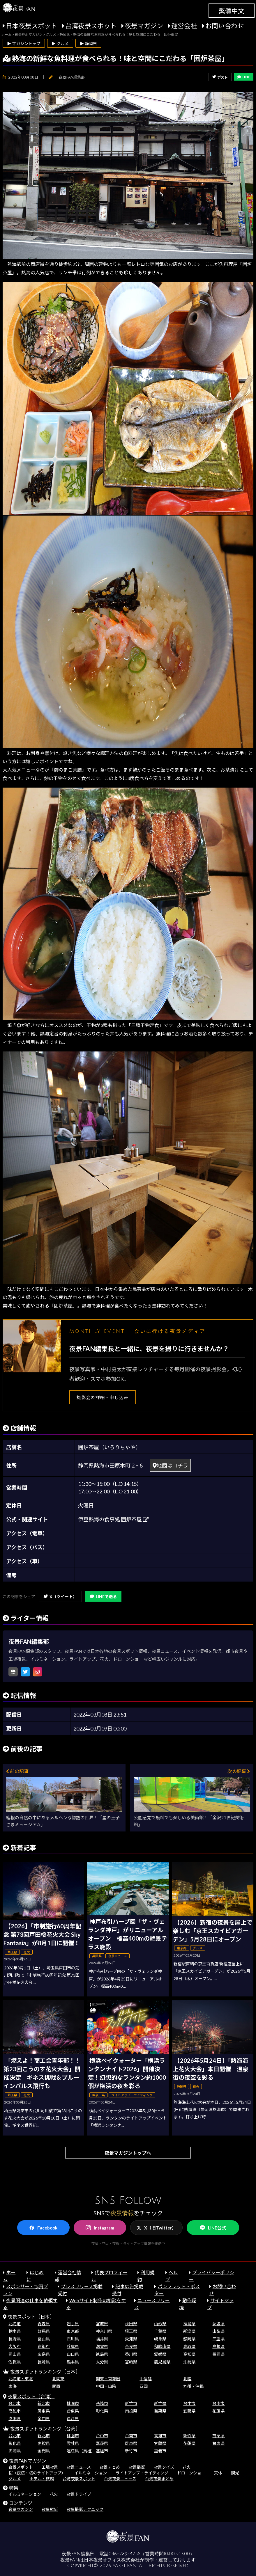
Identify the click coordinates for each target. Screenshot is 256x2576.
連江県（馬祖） (81, 2450)
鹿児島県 (162, 2361)
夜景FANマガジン (27, 2460)
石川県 (73, 2338)
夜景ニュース (79, 2467)
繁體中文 (231, 11)
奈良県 (131, 2346)
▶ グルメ (60, 43)
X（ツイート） (60, 1596)
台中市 (189, 2403)
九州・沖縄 (193, 2386)
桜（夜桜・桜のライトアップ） (37, 2472)
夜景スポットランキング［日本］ (45, 2371)
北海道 (14, 2323)
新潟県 (189, 2331)
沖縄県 (189, 2361)
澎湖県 (14, 2418)
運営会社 (184, 26)
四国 (144, 2386)
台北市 (14, 2403)
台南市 (218, 2403)
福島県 (189, 2323)
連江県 (73, 2418)
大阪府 (14, 2346)
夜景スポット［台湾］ (31, 2396)
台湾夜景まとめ (159, 2478)
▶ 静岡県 (88, 43)
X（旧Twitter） (156, 2227)
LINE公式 (213, 2228)
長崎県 (44, 2361)
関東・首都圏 (108, 2378)
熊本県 (73, 2361)
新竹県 (160, 2403)
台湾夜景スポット (90, 26)
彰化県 (102, 2410)
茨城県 (218, 2323)
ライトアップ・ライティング (142, 2472)
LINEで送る (103, 1596)
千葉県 (160, 2331)
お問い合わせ (224, 26)
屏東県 (44, 2410)
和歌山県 (162, 2346)
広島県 (44, 2354)
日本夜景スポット (31, 26)
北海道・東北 (20, 2378)
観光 (235, 2472)
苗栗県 (160, 2410)
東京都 (73, 2331)
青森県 (44, 2323)
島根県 (218, 2346)
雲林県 (73, 2443)
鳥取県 (189, 2346)
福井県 (102, 2338)
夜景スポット (20, 2467)
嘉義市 (160, 2450)
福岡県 (218, 2354)
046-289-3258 (124, 2554)
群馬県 (44, 2331)
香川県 (131, 2354)
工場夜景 (50, 2467)
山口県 (73, 2354)
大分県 (102, 2361)
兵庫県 (73, 2346)
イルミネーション (90, 2472)
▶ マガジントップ (23, 43)
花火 (187, 2467)
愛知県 (131, 2338)
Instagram (100, 2227)
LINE (243, 77)
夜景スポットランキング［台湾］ (45, 2428)
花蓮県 (218, 2410)
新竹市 (131, 2403)
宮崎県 (131, 2361)
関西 (56, 2386)
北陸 (187, 2378)
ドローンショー (191, 2472)
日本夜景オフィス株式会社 (112, 2560)
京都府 (44, 2346)
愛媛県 (160, 2354)
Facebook (43, 2227)
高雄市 (14, 2410)
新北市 (44, 2403)
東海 (12, 2386)
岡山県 (14, 2354)
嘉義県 (102, 2443)
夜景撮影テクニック (85, 2509)
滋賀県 (102, 2346)
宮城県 (102, 2323)
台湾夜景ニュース (120, 2478)
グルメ (14, 2478)
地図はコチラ (170, 1465)
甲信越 (146, 2378)
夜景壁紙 (50, 2509)
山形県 (160, 2323)
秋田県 (131, 2323)
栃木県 (14, 2331)
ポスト (220, 77)
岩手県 (73, 2323)
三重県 (218, 2338)
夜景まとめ (110, 2467)
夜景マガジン (144, 26)
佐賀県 (14, 2361)
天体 (218, 2472)
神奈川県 (104, 2331)
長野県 (14, 2338)
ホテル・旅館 (41, 2478)
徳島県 (102, 2354)
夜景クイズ (164, 2467)
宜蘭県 (189, 2410)
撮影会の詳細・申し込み (102, 1397)
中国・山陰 (106, 2386)
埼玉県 (131, 2331)
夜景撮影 (137, 2467)
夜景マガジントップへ (128, 2153)
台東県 (73, 2410)
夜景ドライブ (79, 2494)
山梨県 (218, 2331)
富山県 (44, 2338)
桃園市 (73, 2403)
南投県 (131, 2410)
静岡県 (189, 2338)
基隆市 (102, 2403)
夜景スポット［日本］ (31, 2316)
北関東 (58, 2378)
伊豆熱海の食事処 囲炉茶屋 (113, 1519)
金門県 (44, 2418)
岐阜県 (160, 2338)
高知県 (189, 2354)
